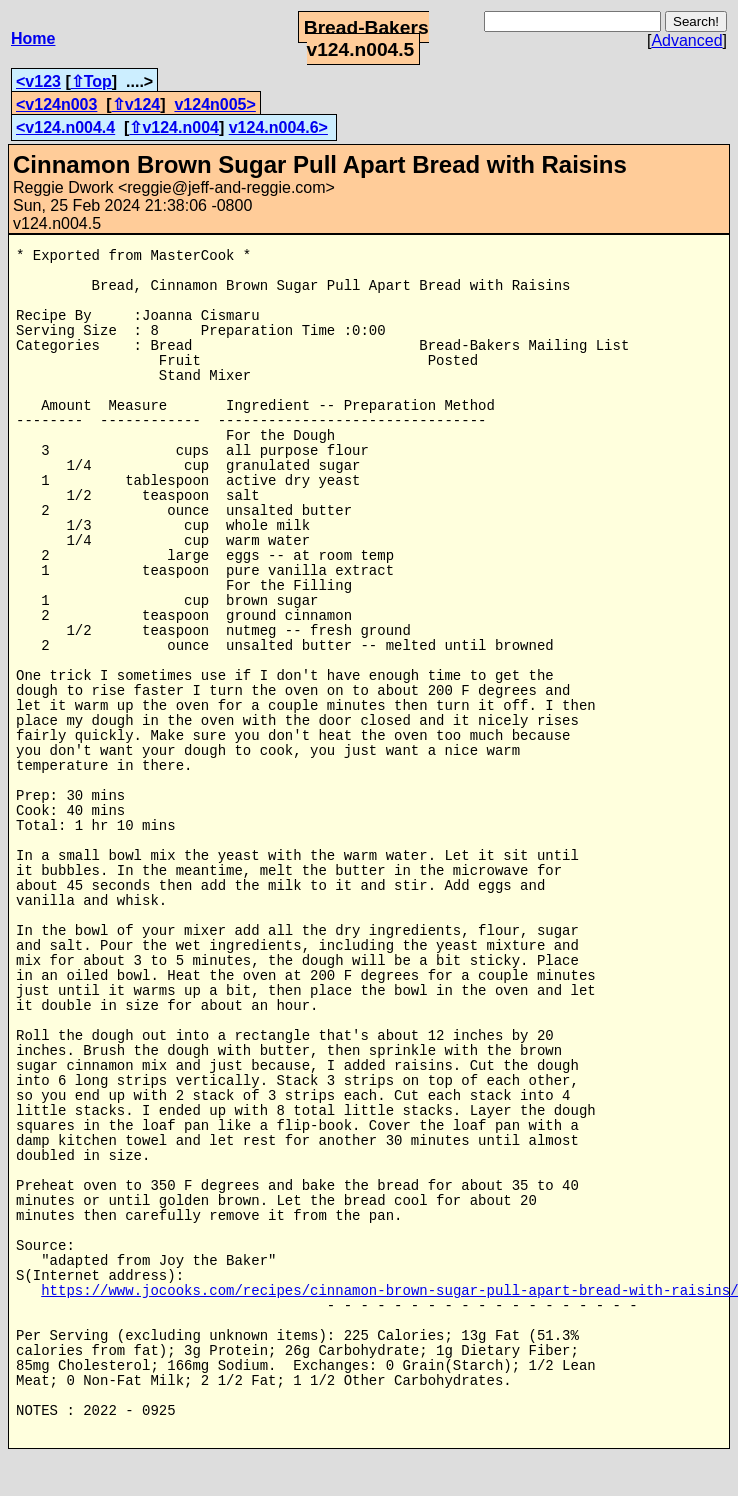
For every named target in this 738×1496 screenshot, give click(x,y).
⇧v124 (136, 104)
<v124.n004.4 (65, 127)
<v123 (38, 81)
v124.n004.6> (278, 127)
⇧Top (91, 81)
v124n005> (214, 104)
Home (33, 38)
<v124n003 (56, 104)
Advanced (686, 40)
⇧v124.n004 (174, 127)
